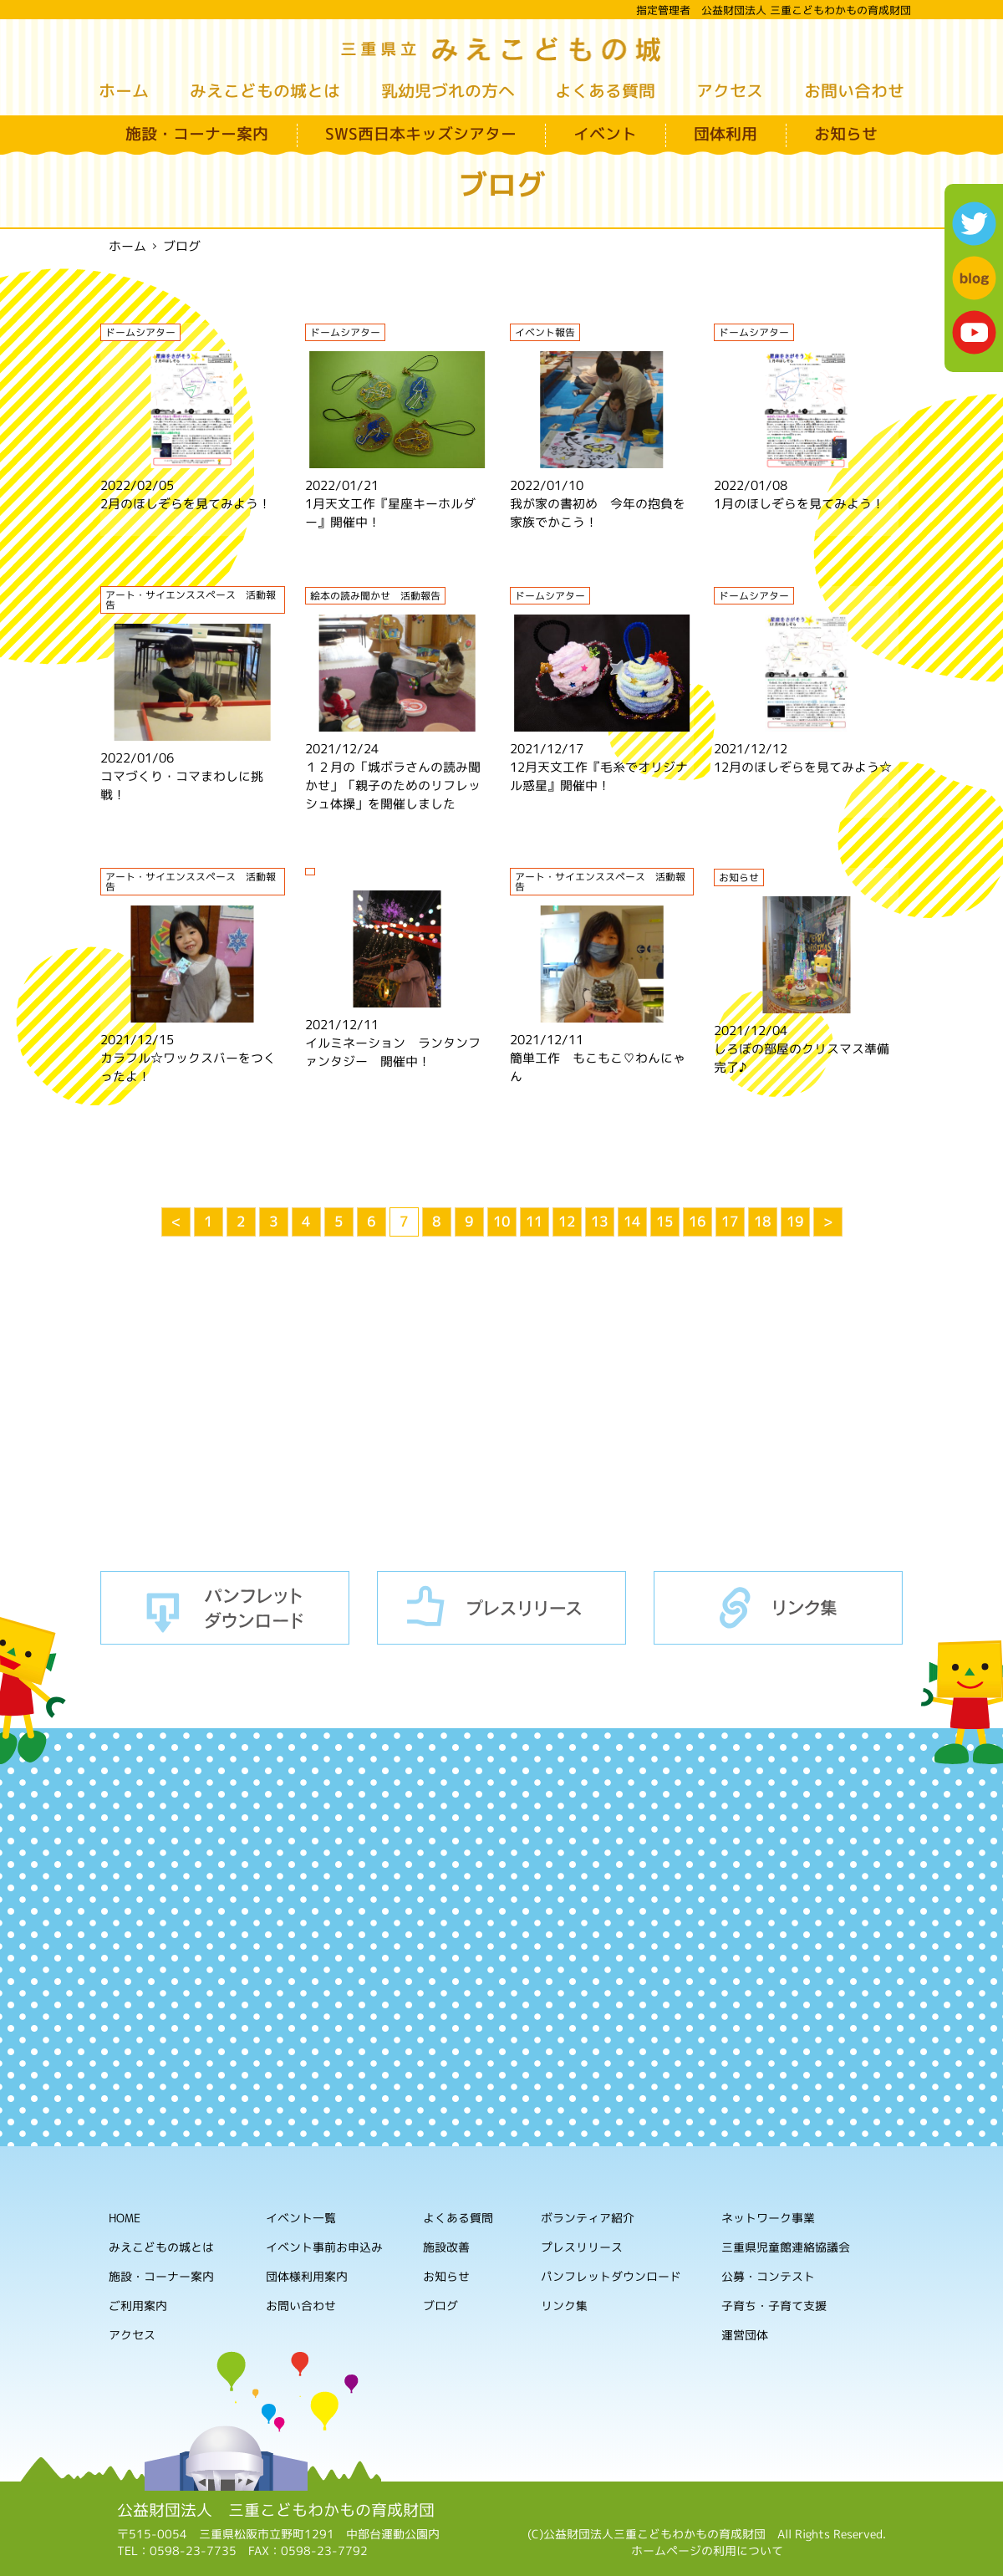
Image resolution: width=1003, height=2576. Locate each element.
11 (534, 1221)
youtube (974, 332)
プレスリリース (501, 1608)
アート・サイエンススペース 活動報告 (190, 600)
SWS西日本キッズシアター (421, 134)
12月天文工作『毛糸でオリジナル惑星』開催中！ (599, 776)
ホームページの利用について (707, 2550)
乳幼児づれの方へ (448, 90)
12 (566, 1221)
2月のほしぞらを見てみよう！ (185, 504)
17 (729, 1221)
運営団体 (744, 2336)
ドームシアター (140, 332)
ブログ (440, 2305)
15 (664, 1221)
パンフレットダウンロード (224, 1608)
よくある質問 (605, 90)
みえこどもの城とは (265, 90)
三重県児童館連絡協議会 (785, 2248)
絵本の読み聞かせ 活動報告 (375, 596)
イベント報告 (545, 332)
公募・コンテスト (768, 2277)
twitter (974, 224)
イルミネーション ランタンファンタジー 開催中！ (393, 1052)
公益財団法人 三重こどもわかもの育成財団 (276, 2510)
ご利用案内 (138, 2305)
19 (795, 1221)
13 (599, 1221)
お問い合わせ (854, 90)
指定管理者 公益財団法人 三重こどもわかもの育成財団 (773, 10)
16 (697, 1221)
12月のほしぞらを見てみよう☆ (803, 767)
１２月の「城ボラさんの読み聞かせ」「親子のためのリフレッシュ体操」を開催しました (393, 785)
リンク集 (778, 1608)
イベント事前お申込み (324, 2247)
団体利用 (725, 134)
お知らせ (846, 134)
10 (501, 1221)
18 (762, 1221)
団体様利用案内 (307, 2276)
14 (632, 1221)
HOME (124, 2218)
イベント (605, 134)
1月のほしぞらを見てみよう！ (799, 504)
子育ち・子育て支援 (774, 2306)
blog (974, 278)
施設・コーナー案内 (196, 134)
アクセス (729, 90)
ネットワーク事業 (768, 2219)
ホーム (124, 90)
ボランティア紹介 (587, 2219)
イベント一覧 (301, 2218)
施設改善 (446, 2247)
